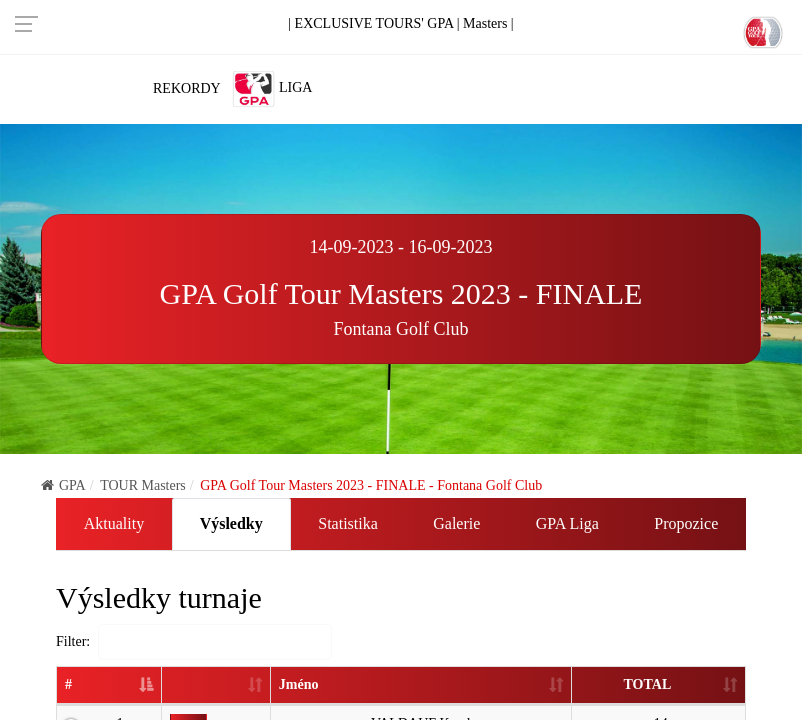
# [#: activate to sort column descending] (68, 684)
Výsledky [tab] (231, 523)
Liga (272, 89)
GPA (63, 485)
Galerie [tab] (456, 523)
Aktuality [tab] (114, 523)
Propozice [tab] (686, 523)
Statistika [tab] (348, 523)
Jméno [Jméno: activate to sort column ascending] (297, 684)
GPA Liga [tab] (567, 523)
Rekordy (187, 88)
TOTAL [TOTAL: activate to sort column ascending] (647, 684)
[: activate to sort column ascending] (215, 686)
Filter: (194, 642)
